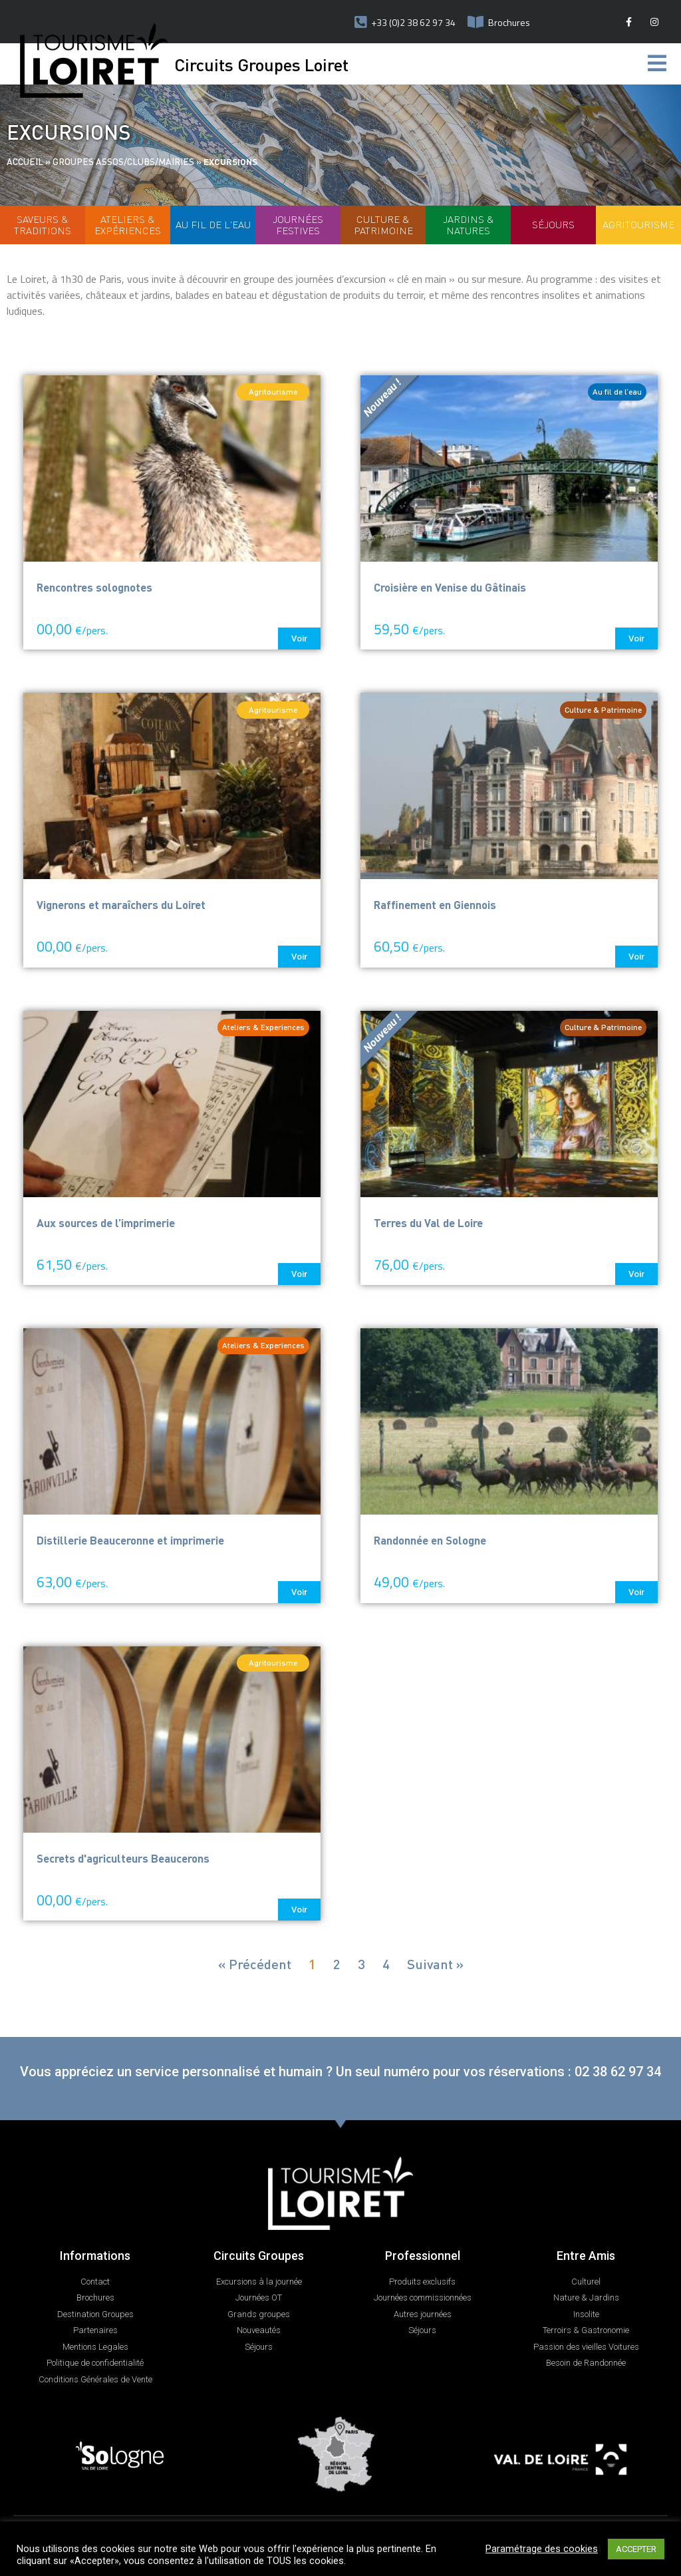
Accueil (25, 161)
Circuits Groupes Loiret (261, 64)
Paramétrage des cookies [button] (541, 2549)
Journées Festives (298, 224)
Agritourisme (638, 224)
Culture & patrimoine (383, 224)
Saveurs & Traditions (42, 224)
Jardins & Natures (468, 224)
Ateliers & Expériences (127, 224)
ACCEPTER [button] (636, 2549)
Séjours (553, 224)
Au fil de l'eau (213, 224)
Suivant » (435, 1963)
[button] (299, 638)
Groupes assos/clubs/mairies (123, 161)
